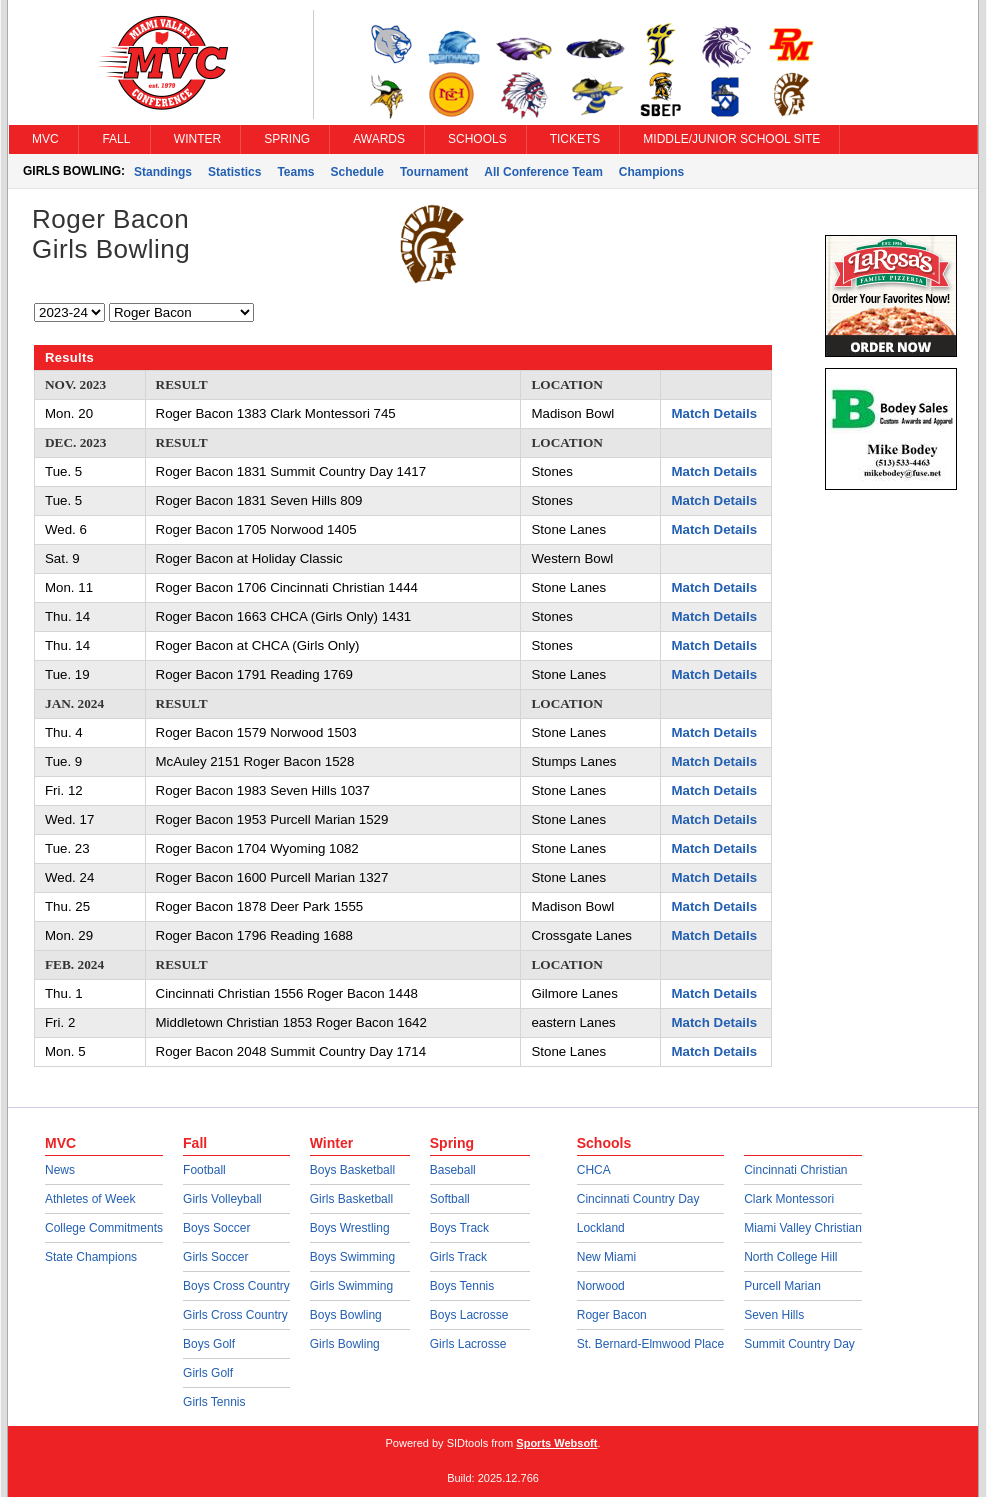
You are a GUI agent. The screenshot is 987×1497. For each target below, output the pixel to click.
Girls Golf (208, 1373)
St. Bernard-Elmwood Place (650, 1344)
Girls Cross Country (235, 1315)
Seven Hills (774, 1315)
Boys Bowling (346, 1315)
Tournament (434, 172)
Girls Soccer (215, 1257)
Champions (651, 172)
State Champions (91, 1257)
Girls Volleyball (222, 1199)
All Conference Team (543, 172)
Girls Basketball (351, 1199)
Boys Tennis (462, 1286)
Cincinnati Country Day (638, 1199)
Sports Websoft (556, 1443)
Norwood (601, 1286)
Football (204, 1170)
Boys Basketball (352, 1170)
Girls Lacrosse (468, 1344)
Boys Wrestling (350, 1228)
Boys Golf (209, 1344)
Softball (450, 1199)
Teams (295, 172)
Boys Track (459, 1228)
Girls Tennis (214, 1402)
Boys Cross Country (236, 1286)
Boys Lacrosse (469, 1315)
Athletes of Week (90, 1199)
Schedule (357, 172)
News (60, 1170)
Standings (163, 172)
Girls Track (458, 1257)
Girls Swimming (351, 1286)
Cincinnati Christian (795, 1170)
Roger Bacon (612, 1315)
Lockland (601, 1228)
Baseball (453, 1170)
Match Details (714, 413)
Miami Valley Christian (803, 1228)
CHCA (594, 1170)
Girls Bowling (345, 1344)
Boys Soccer (216, 1228)
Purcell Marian (782, 1286)
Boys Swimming (352, 1257)
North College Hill (790, 1257)
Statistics (234, 172)
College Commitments (104, 1228)
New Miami (606, 1257)
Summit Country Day (799, 1344)
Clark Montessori (789, 1199)
